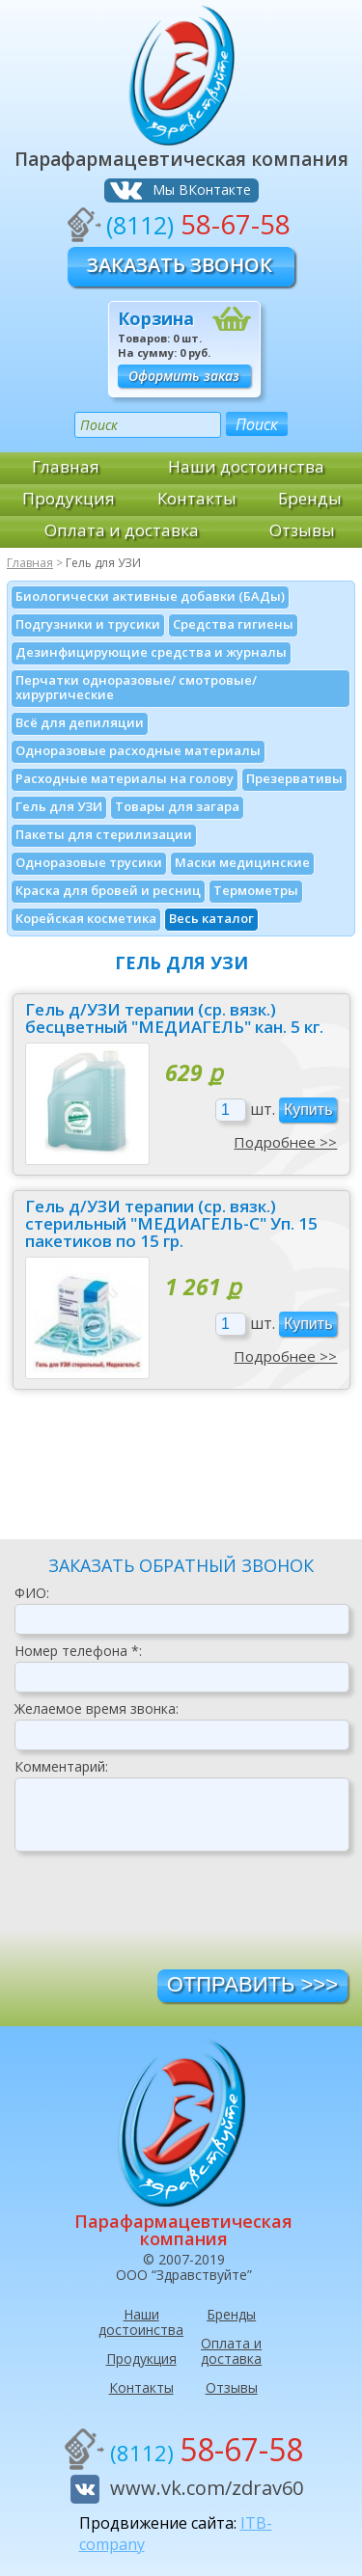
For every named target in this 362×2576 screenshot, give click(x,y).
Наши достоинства (246, 466)
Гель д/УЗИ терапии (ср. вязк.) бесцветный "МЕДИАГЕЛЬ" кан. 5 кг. (174, 1018)
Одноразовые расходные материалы (138, 750)
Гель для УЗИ (58, 806)
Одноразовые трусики (88, 862)
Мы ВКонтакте (202, 189)
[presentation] (161, 1917)
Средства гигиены (233, 624)
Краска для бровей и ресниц (108, 890)
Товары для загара (177, 806)
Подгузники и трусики (87, 624)
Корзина (156, 318)
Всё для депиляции (79, 722)
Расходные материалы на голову (124, 778)
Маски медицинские (242, 862)
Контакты (197, 498)
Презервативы (294, 778)
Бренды (310, 498)
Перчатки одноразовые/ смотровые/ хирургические (136, 687)
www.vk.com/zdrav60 (206, 2488)
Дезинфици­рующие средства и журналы (151, 652)
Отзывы (302, 530)
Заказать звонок (179, 265)
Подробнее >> (285, 1142)
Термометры (255, 890)
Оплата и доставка (121, 530)
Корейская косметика (85, 918)
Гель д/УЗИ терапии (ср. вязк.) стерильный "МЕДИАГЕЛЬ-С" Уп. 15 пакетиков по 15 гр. (171, 1224)
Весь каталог (211, 918)
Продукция (68, 498)
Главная (65, 466)
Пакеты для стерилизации (103, 834)
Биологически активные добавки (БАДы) (150, 596)
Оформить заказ (183, 375)
